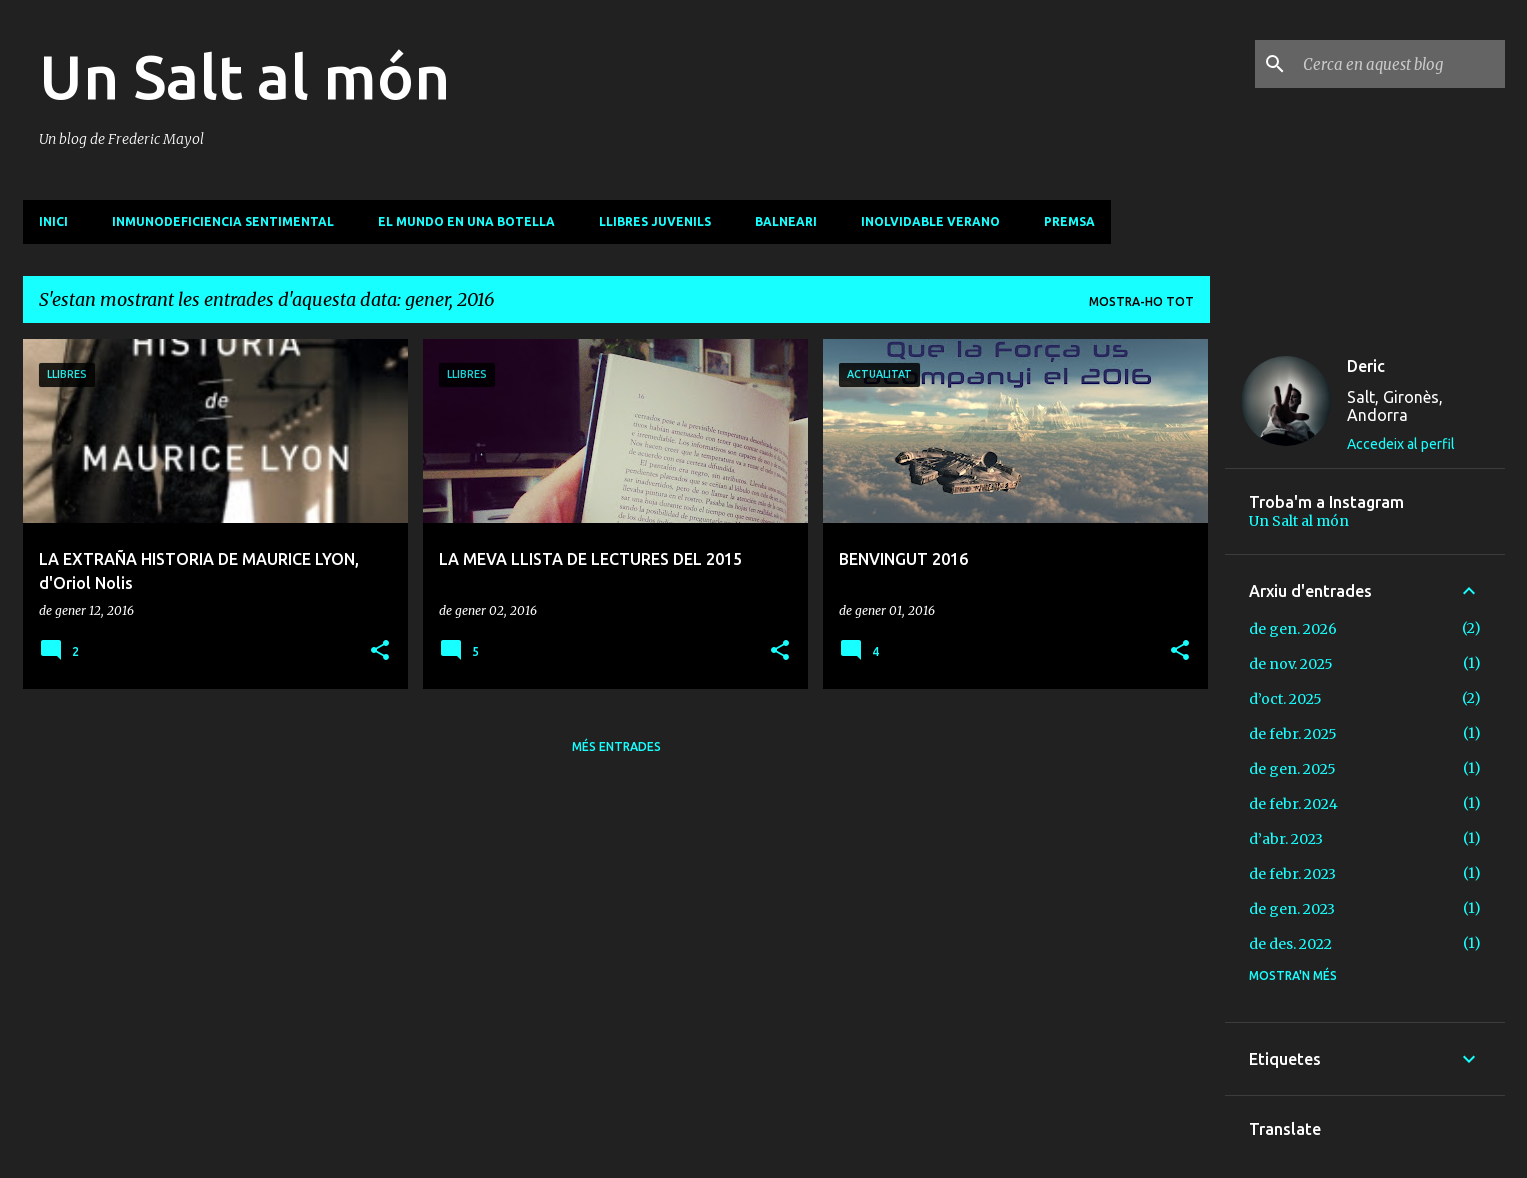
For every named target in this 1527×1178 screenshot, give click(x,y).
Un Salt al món (244, 76)
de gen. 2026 (1293, 629)
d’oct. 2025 (1285, 699)
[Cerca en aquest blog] (1400, 64)
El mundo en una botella (466, 221)
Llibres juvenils (655, 221)
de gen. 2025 (1292, 769)
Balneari (786, 221)
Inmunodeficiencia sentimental (223, 221)
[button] (380, 651)
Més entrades (616, 746)
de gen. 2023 (1292, 909)
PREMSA (1069, 221)
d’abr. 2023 (1286, 839)
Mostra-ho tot (1141, 301)
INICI (53, 221)
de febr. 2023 (1292, 874)
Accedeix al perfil (1401, 444)
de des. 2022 (1290, 944)
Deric (1366, 366)
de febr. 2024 (1293, 804)
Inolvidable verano (930, 221)
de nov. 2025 (1291, 664)
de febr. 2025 (1293, 734)
